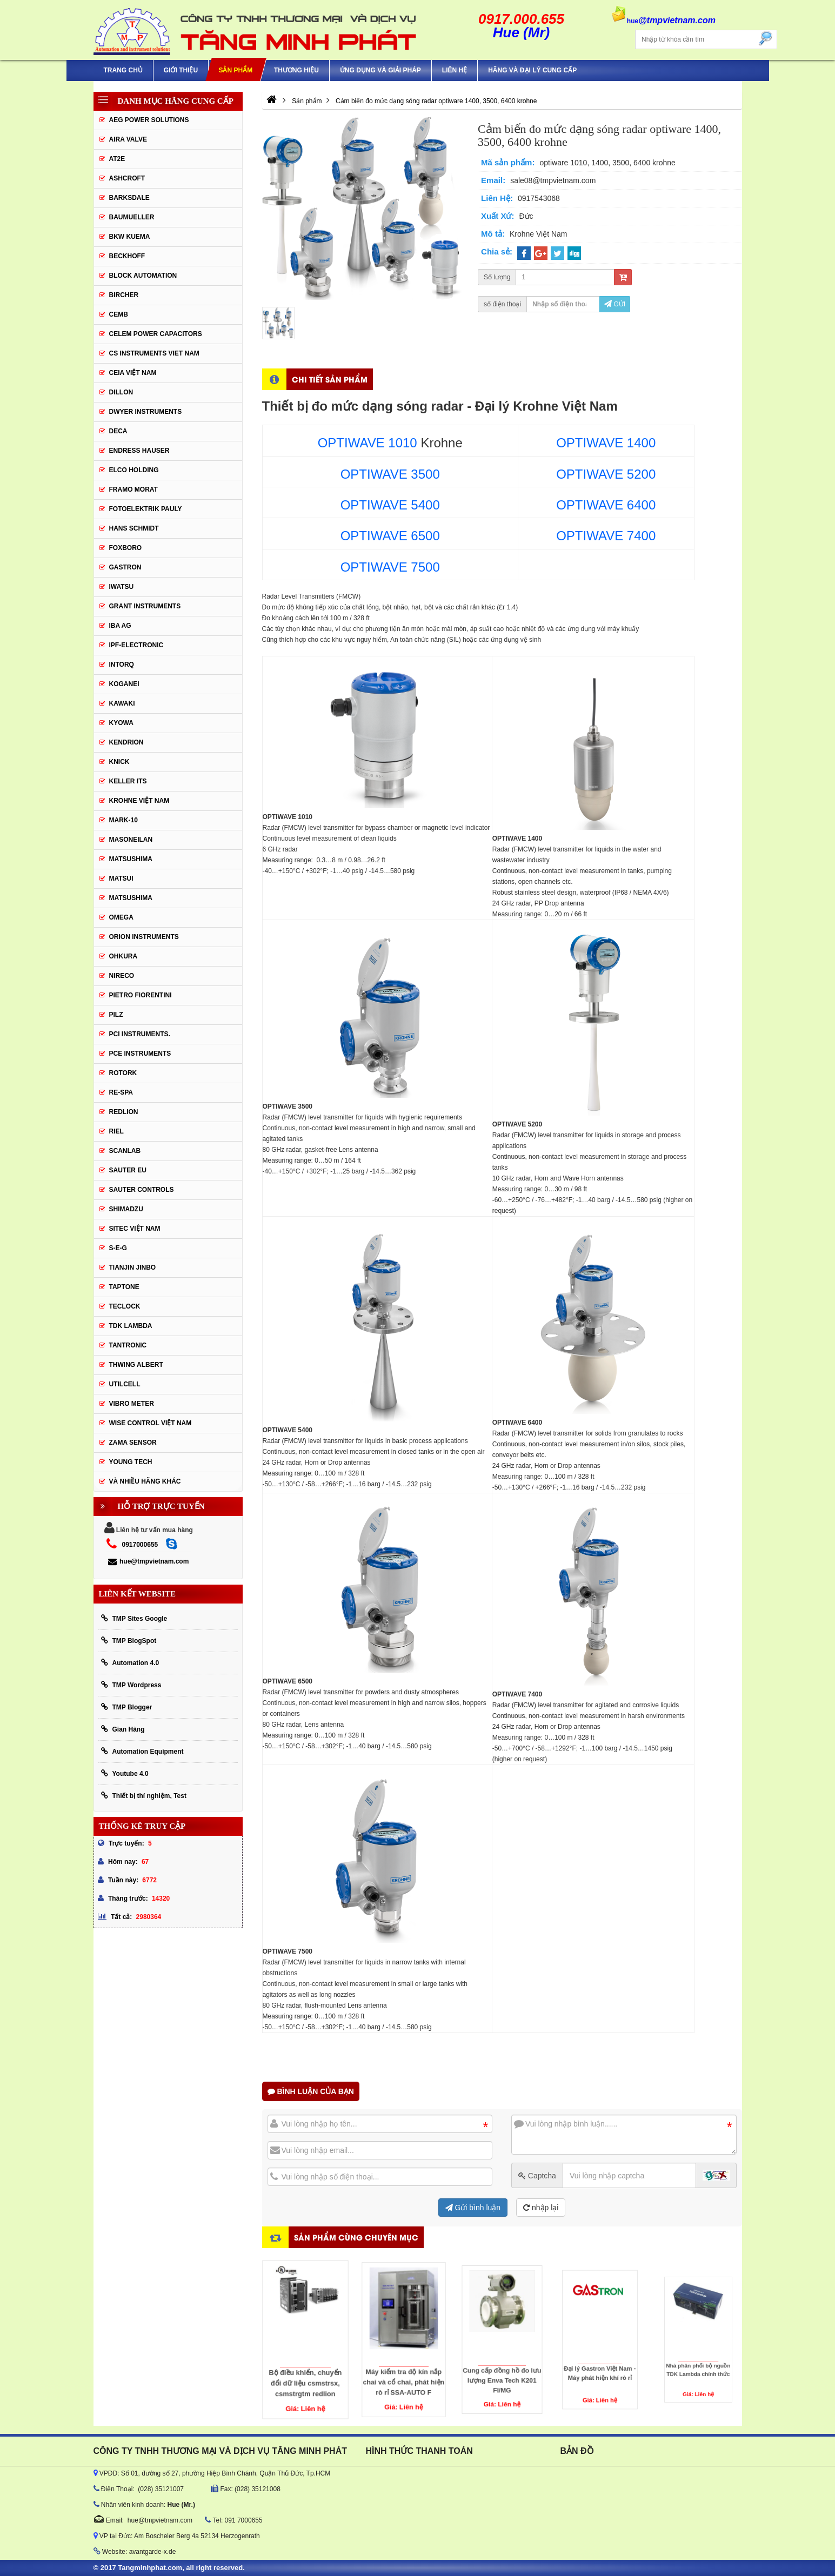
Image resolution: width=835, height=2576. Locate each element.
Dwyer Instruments (145, 411)
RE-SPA (121, 1092)
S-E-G (118, 1248)
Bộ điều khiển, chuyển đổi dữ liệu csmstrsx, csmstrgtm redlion (305, 2353)
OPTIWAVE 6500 (390, 535)
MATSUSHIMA (130, 859)
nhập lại (540, 2207)
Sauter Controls (141, 1189)
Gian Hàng (123, 1729)
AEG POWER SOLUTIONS (149, 120)
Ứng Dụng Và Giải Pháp (380, 70)
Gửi (614, 304)
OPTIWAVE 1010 (367, 442)
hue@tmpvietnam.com (148, 1561)
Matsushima (130, 898)
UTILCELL (125, 1384)
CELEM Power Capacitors (155, 334)
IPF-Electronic (136, 645)
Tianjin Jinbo (132, 1267)
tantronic (128, 1345)
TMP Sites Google (134, 1618)
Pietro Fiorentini (140, 995)
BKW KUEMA (129, 236)
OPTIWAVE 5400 (390, 505)
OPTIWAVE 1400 (606, 442)
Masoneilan (131, 839)
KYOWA (121, 723)
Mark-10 (123, 820)
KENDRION (126, 742)
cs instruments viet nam (154, 353)
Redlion (123, 1112)
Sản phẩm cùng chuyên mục (356, 2237)
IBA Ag (120, 625)
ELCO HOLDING (134, 470)
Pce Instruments (140, 1053)
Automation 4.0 (130, 1663)
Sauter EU (127, 1170)
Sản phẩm (236, 70)
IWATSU (121, 587)
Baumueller (132, 217)
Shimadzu (126, 1209)
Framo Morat (133, 489)
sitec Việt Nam (135, 1228)
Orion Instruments (144, 937)
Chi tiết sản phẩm (330, 379)
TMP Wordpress (131, 1685)
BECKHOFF (127, 256)
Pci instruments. (139, 1034)
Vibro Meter (131, 1403)
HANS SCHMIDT (134, 528)
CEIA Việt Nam (133, 373)
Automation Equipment (142, 1751)
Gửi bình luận (473, 2207)
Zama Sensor (133, 1442)
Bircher (124, 295)
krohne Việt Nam (139, 800)
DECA (118, 431)
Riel (116, 1131)
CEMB (118, 314)
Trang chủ (123, 70)
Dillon (121, 392)
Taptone (124, 1287)
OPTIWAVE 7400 (606, 535)
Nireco (122, 976)
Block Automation (143, 275)
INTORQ (121, 664)
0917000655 (140, 1544)
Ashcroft (127, 178)
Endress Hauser (139, 450)
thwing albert (136, 1365)
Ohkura (123, 956)
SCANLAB (125, 1151)
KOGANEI (124, 684)
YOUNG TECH (130, 1462)
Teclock (125, 1306)
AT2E (117, 159)
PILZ (116, 1014)
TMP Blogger (126, 1707)
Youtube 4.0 (125, 1773)
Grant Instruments (145, 606)
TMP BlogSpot (129, 1640)
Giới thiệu (181, 70)
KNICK (119, 762)
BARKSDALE (129, 198)
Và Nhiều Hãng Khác (145, 1481)
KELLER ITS (128, 781)
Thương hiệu (296, 70)
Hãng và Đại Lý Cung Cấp (532, 70)
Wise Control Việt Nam (150, 1423)
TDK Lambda (130, 1326)
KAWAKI (122, 703)
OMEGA (121, 917)
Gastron (125, 567)
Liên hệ (454, 70)
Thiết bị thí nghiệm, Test (143, 1796)
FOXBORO (125, 548)
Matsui (121, 878)
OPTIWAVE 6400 (606, 505)
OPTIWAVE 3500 (390, 474)
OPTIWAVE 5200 (606, 474)
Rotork (123, 1073)
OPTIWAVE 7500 (390, 567)
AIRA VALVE (128, 139)
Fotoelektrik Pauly (145, 509)
